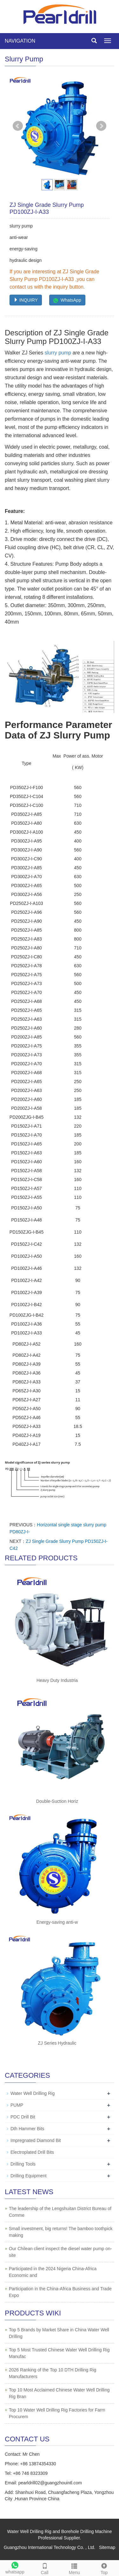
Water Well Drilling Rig (32, 2093)
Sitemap (107, 2547)
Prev (18, 126)
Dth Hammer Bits (27, 2128)
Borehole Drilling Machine (86, 2531)
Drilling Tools (23, 2163)
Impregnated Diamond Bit (35, 2140)
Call (45, 2567)
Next (101, 126)
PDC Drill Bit (22, 2116)
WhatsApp (67, 300)
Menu (74, 2567)
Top (104, 2567)
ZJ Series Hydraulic (57, 2043)
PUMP (16, 2105)
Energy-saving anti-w (57, 1922)
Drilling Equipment (28, 2175)
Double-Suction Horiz (57, 1801)
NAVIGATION (20, 41)
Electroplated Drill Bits (32, 2152)
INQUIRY (26, 300)
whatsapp (15, 2567)
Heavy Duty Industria (57, 1680)
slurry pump (58, 352)
